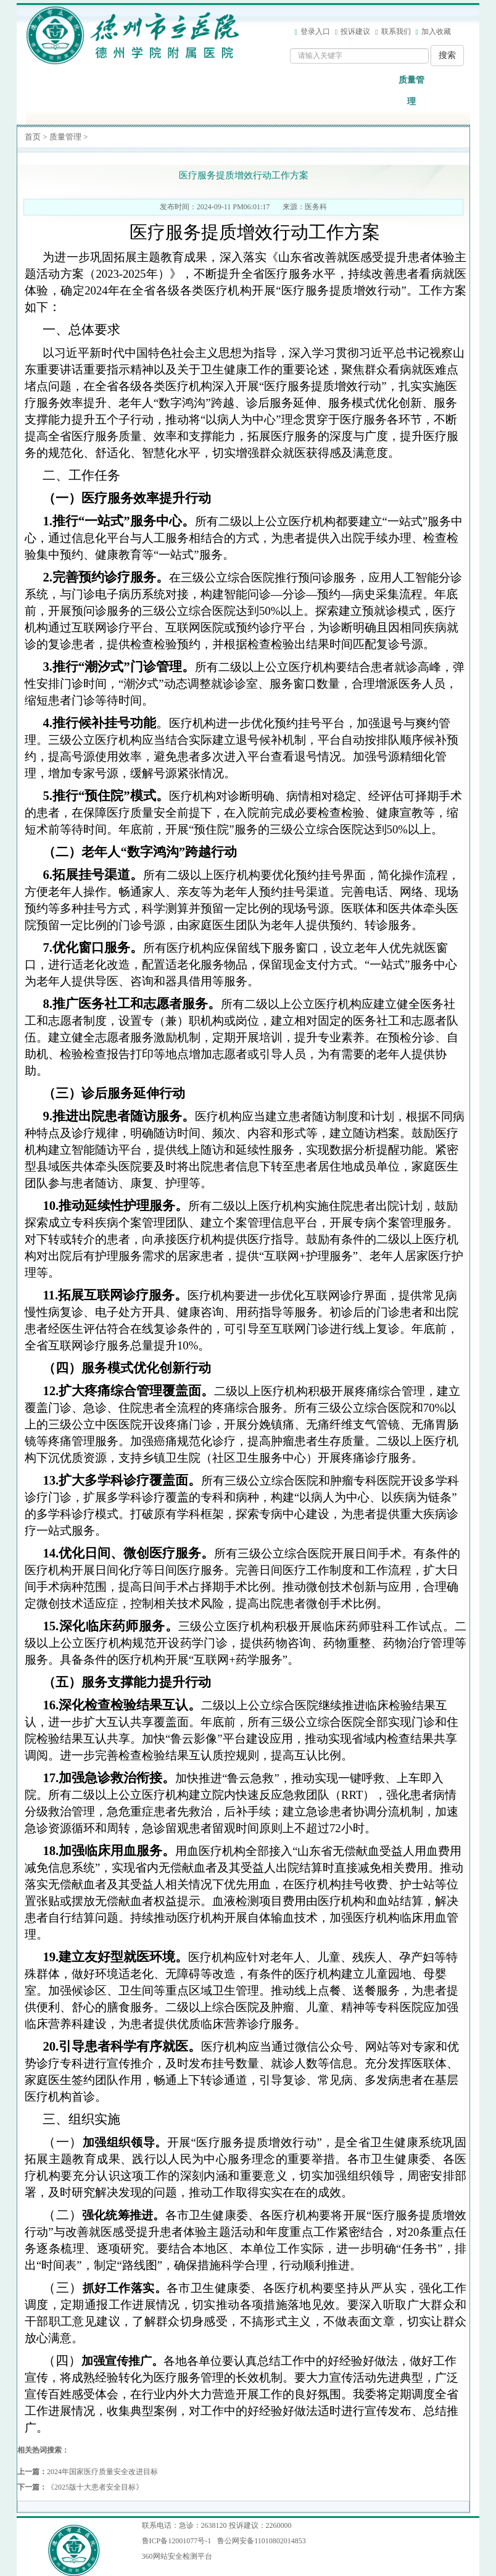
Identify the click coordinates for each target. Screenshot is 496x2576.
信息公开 (150, 90)
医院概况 (84, 90)
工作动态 (183, 90)
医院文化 (379, 90)
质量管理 (411, 90)
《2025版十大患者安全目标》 (95, 2487)
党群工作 (117, 90)
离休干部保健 (313, 90)
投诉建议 (355, 31)
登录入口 (315, 31)
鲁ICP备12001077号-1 (177, 2540)
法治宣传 (444, 90)
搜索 (447, 55)
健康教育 (346, 90)
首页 (33, 136)
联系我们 (396, 31)
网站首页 (52, 90)
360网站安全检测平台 (177, 2556)
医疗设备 (281, 90)
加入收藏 (436, 31)
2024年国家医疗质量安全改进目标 (102, 2471)
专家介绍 (248, 90)
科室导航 (215, 90)
